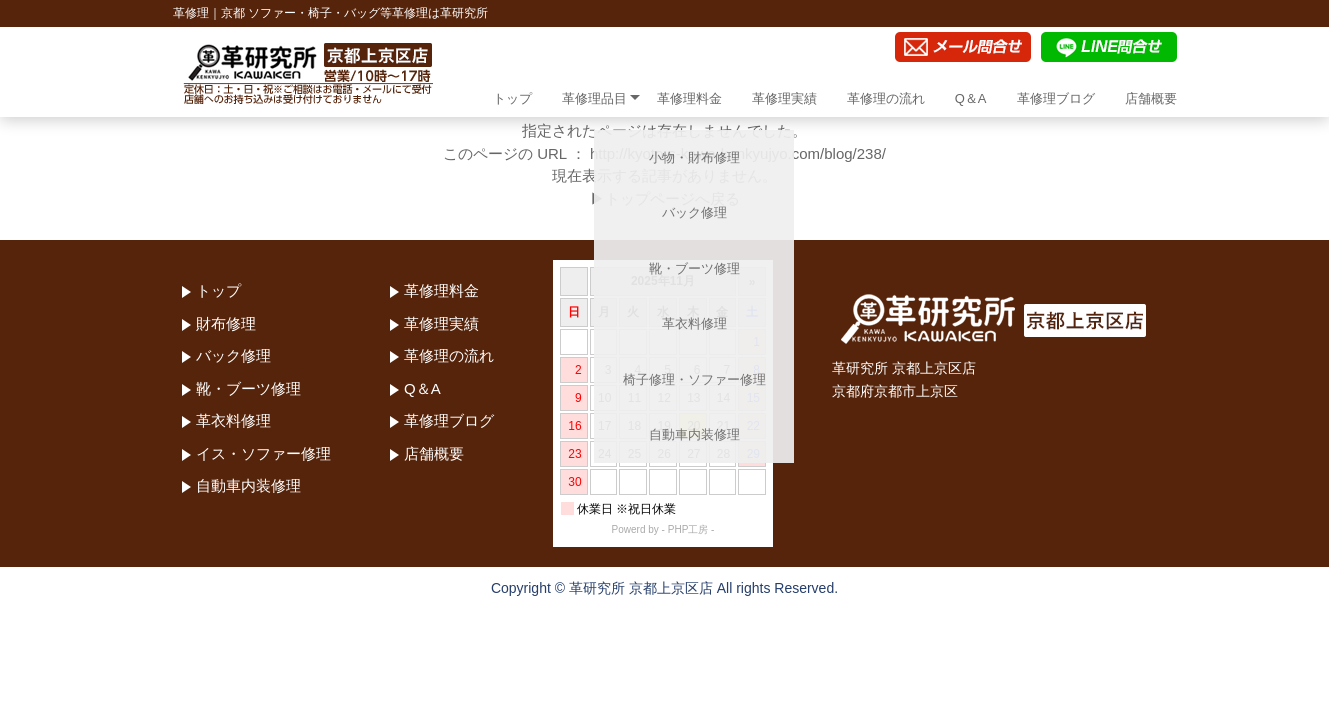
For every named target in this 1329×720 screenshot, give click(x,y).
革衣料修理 (233, 420)
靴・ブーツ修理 (248, 388)
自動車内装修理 (248, 485)
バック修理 (233, 355)
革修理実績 (784, 98)
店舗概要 (1151, 98)
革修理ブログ (1056, 98)
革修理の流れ (886, 98)
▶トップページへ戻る (665, 198)
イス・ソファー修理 (263, 453)
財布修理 (226, 323)
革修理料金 (689, 98)
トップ (512, 98)
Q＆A (971, 98)
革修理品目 (594, 98)
